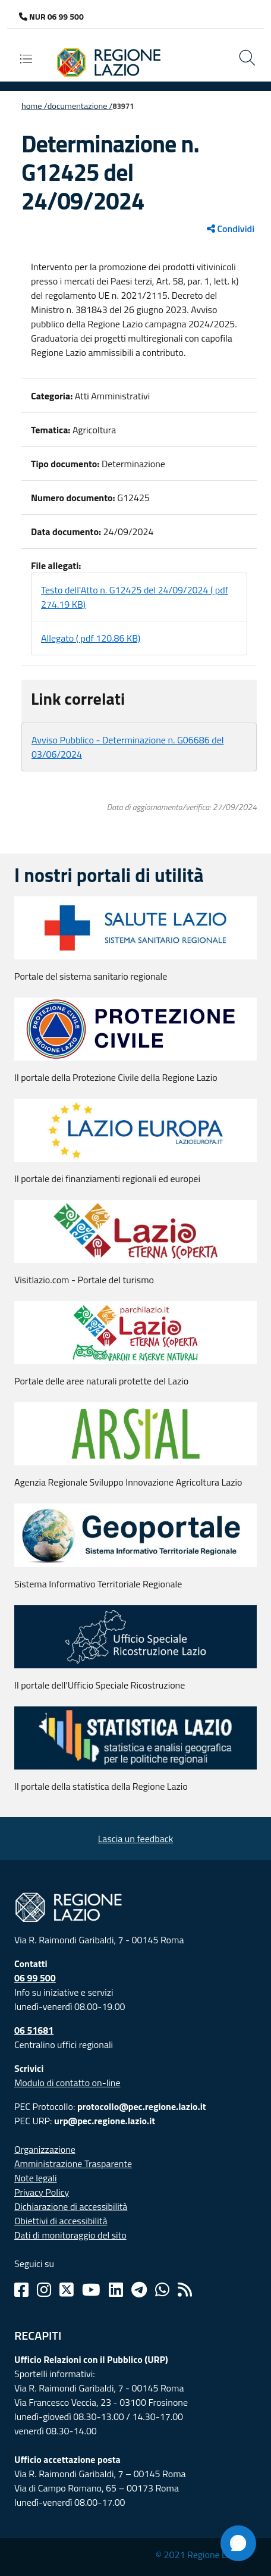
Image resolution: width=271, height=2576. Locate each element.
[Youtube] (91, 2289)
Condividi (230, 228)
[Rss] (185, 2289)
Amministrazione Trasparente (73, 2163)
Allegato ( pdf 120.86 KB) (90, 638)
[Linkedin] (116, 2289)
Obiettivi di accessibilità (60, 2221)
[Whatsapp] (162, 2289)
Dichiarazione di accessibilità (70, 2206)
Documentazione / (80, 105)
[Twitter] (66, 2289)
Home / (34, 105)
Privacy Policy (41, 2192)
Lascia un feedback (136, 1838)
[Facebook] (21, 2289)
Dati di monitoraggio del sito (70, 2235)
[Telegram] (139, 2289)
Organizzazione (44, 2149)
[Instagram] (44, 2289)
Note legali (35, 2178)
